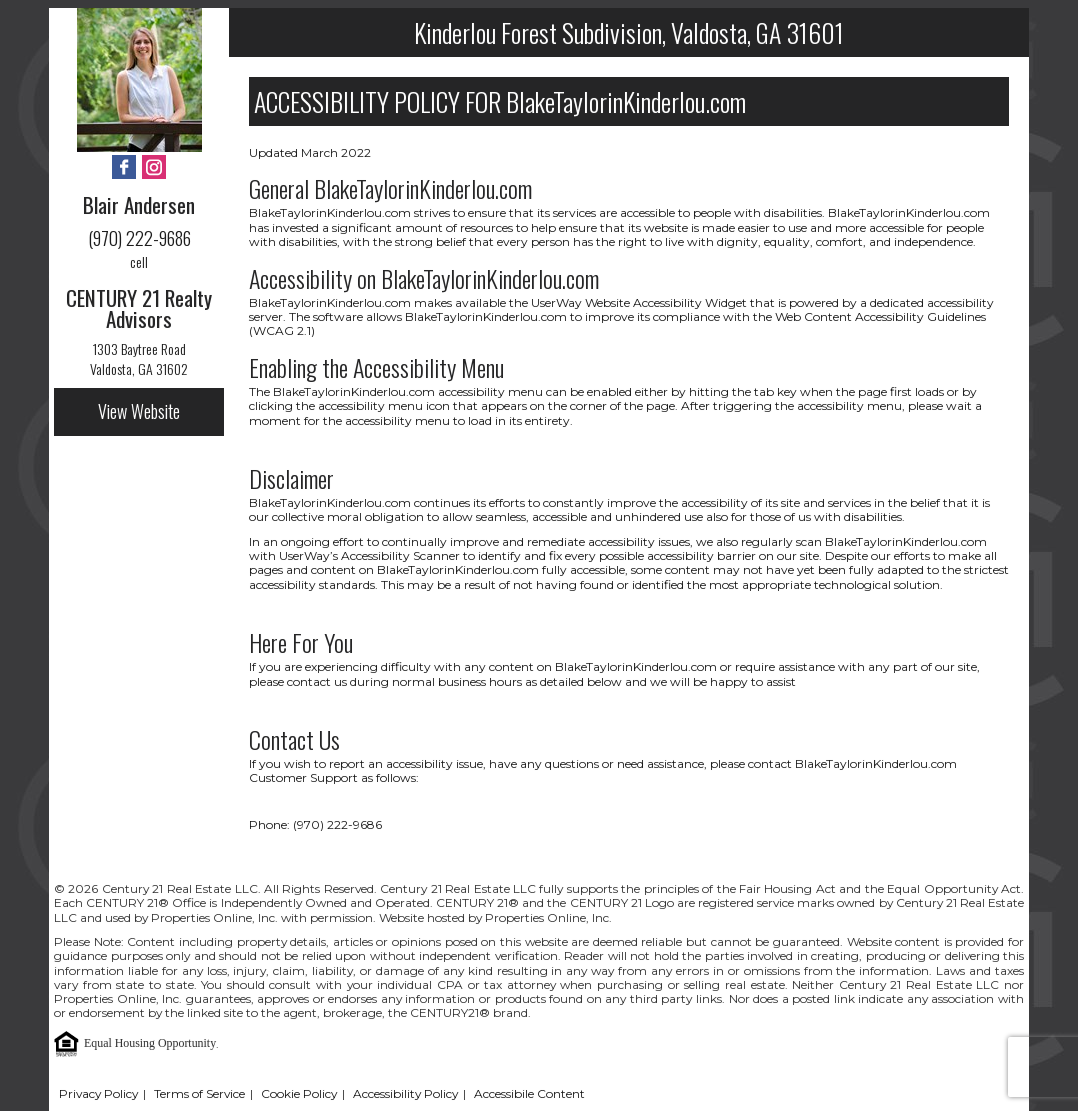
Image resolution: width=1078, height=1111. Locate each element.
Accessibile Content (529, 1093)
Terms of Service (199, 1093)
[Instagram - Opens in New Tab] (154, 168)
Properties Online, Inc (116, 998)
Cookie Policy (299, 1093)
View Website (139, 411)
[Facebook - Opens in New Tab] (124, 168)
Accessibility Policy (405, 1093)
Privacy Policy (98, 1093)
